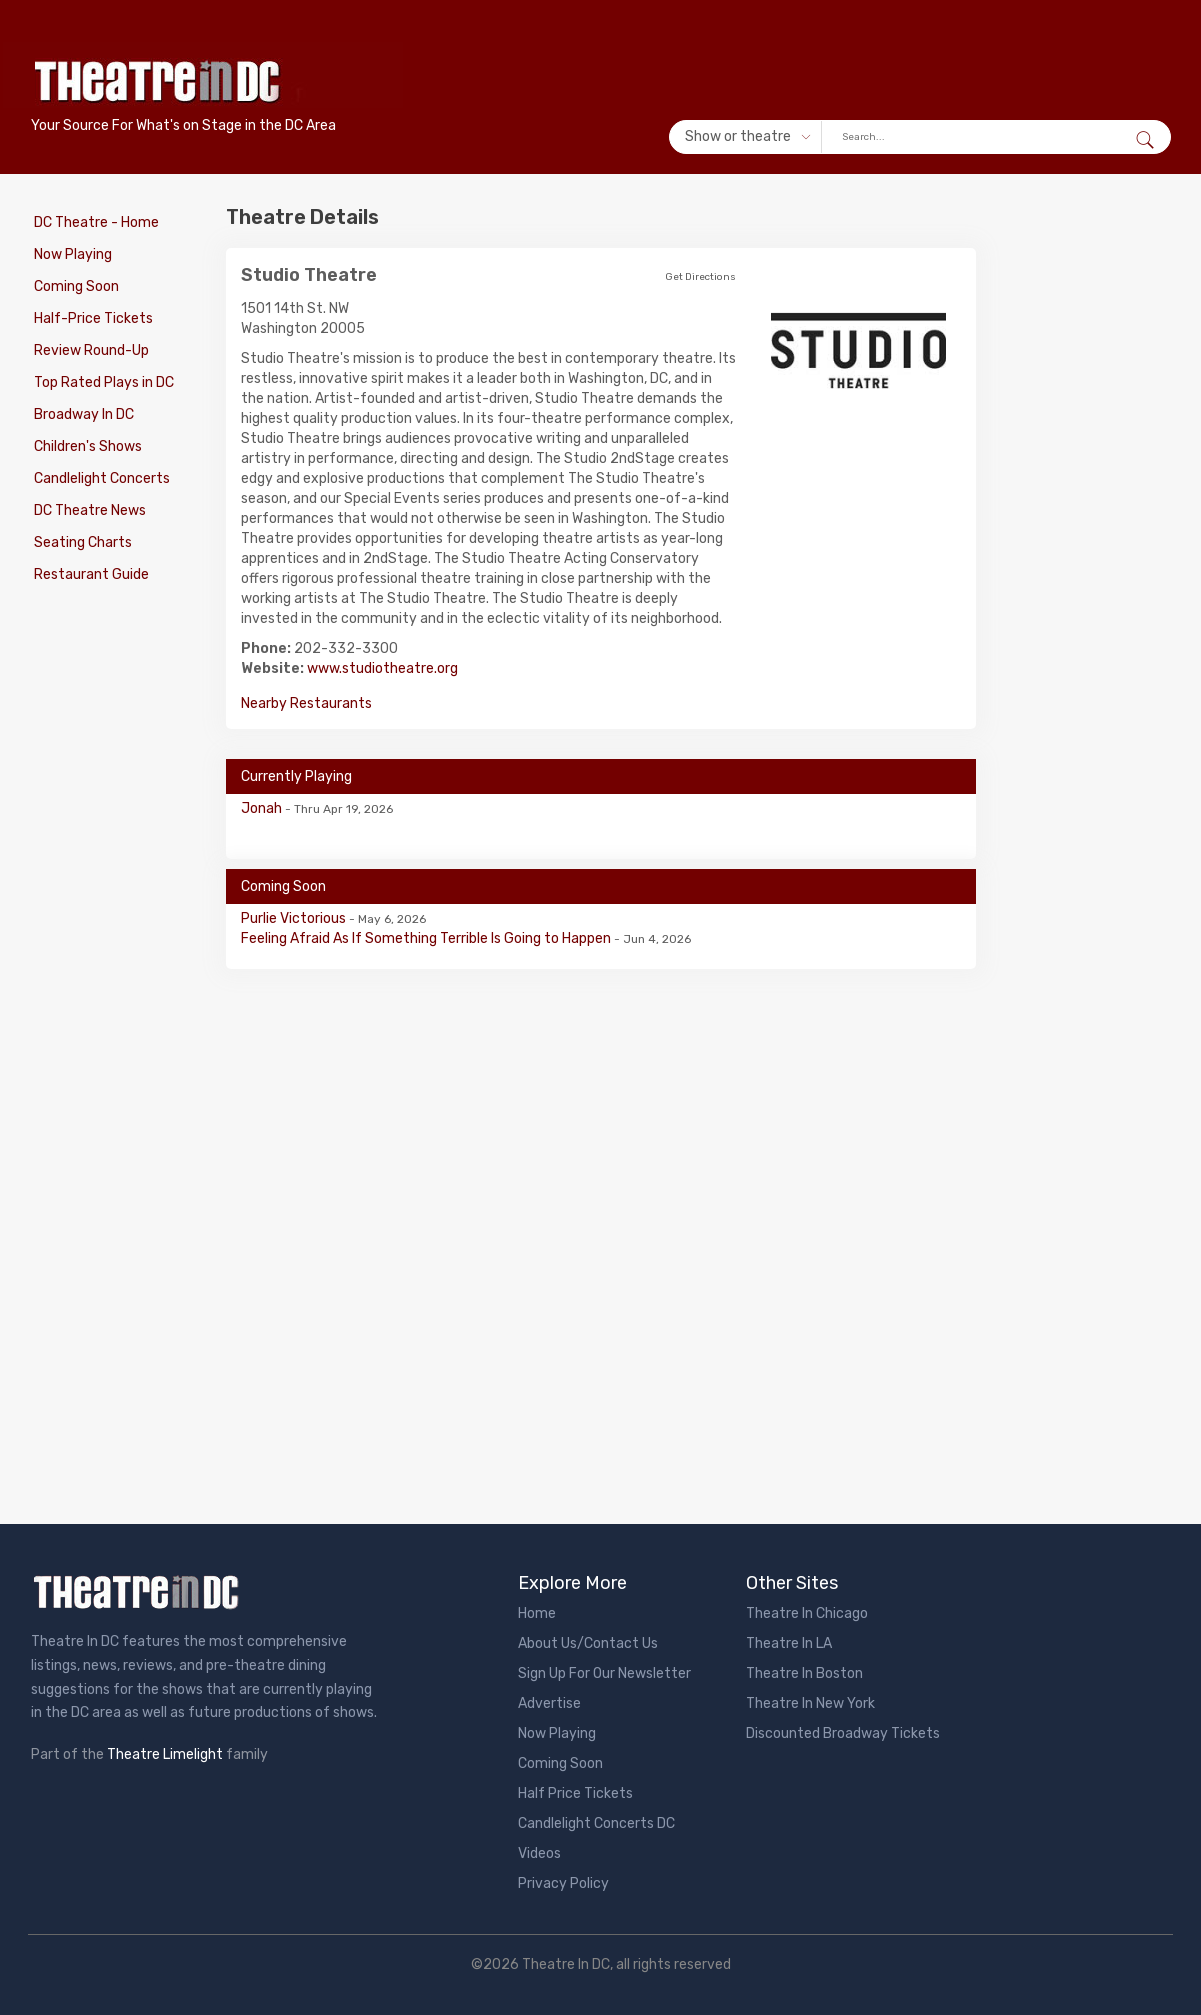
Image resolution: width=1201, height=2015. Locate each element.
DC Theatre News (87, 510)
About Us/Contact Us (588, 1643)
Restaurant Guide (88, 574)
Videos (539, 1853)
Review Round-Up (88, 350)
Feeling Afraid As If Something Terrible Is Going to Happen (427, 938)
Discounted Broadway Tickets (843, 1733)
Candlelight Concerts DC (596, 1823)
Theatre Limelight (165, 1754)
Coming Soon (73, 286)
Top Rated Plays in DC (101, 382)
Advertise (549, 1703)
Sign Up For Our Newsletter (604, 1673)
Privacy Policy (563, 1883)
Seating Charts (80, 542)
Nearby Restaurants (306, 703)
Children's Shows (85, 446)
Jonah (263, 808)
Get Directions (700, 277)
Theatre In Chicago (807, 1613)
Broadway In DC (81, 414)
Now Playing (70, 254)
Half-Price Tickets (90, 318)
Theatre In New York (810, 1703)
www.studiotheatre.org (382, 668)
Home (537, 1613)
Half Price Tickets (575, 1793)
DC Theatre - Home (93, 222)
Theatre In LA (789, 1643)
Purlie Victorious (295, 918)
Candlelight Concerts (99, 478)
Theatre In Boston (804, 1673)
